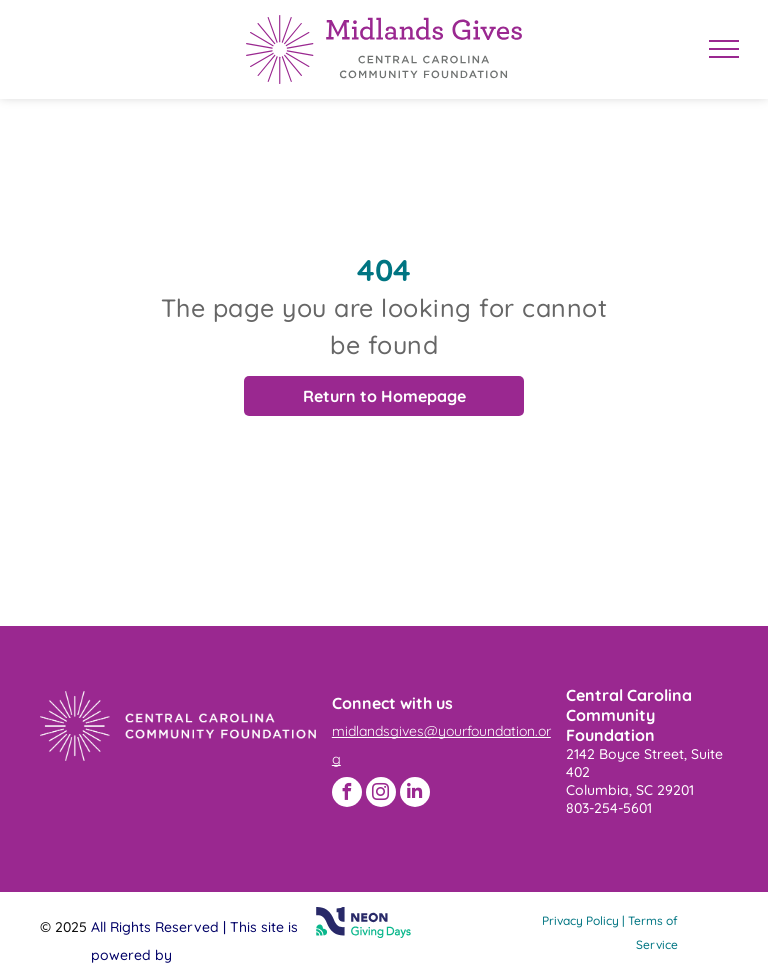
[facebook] (347, 792)
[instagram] (381, 792)
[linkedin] (415, 792)
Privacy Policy (580, 920)
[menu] (724, 49)
